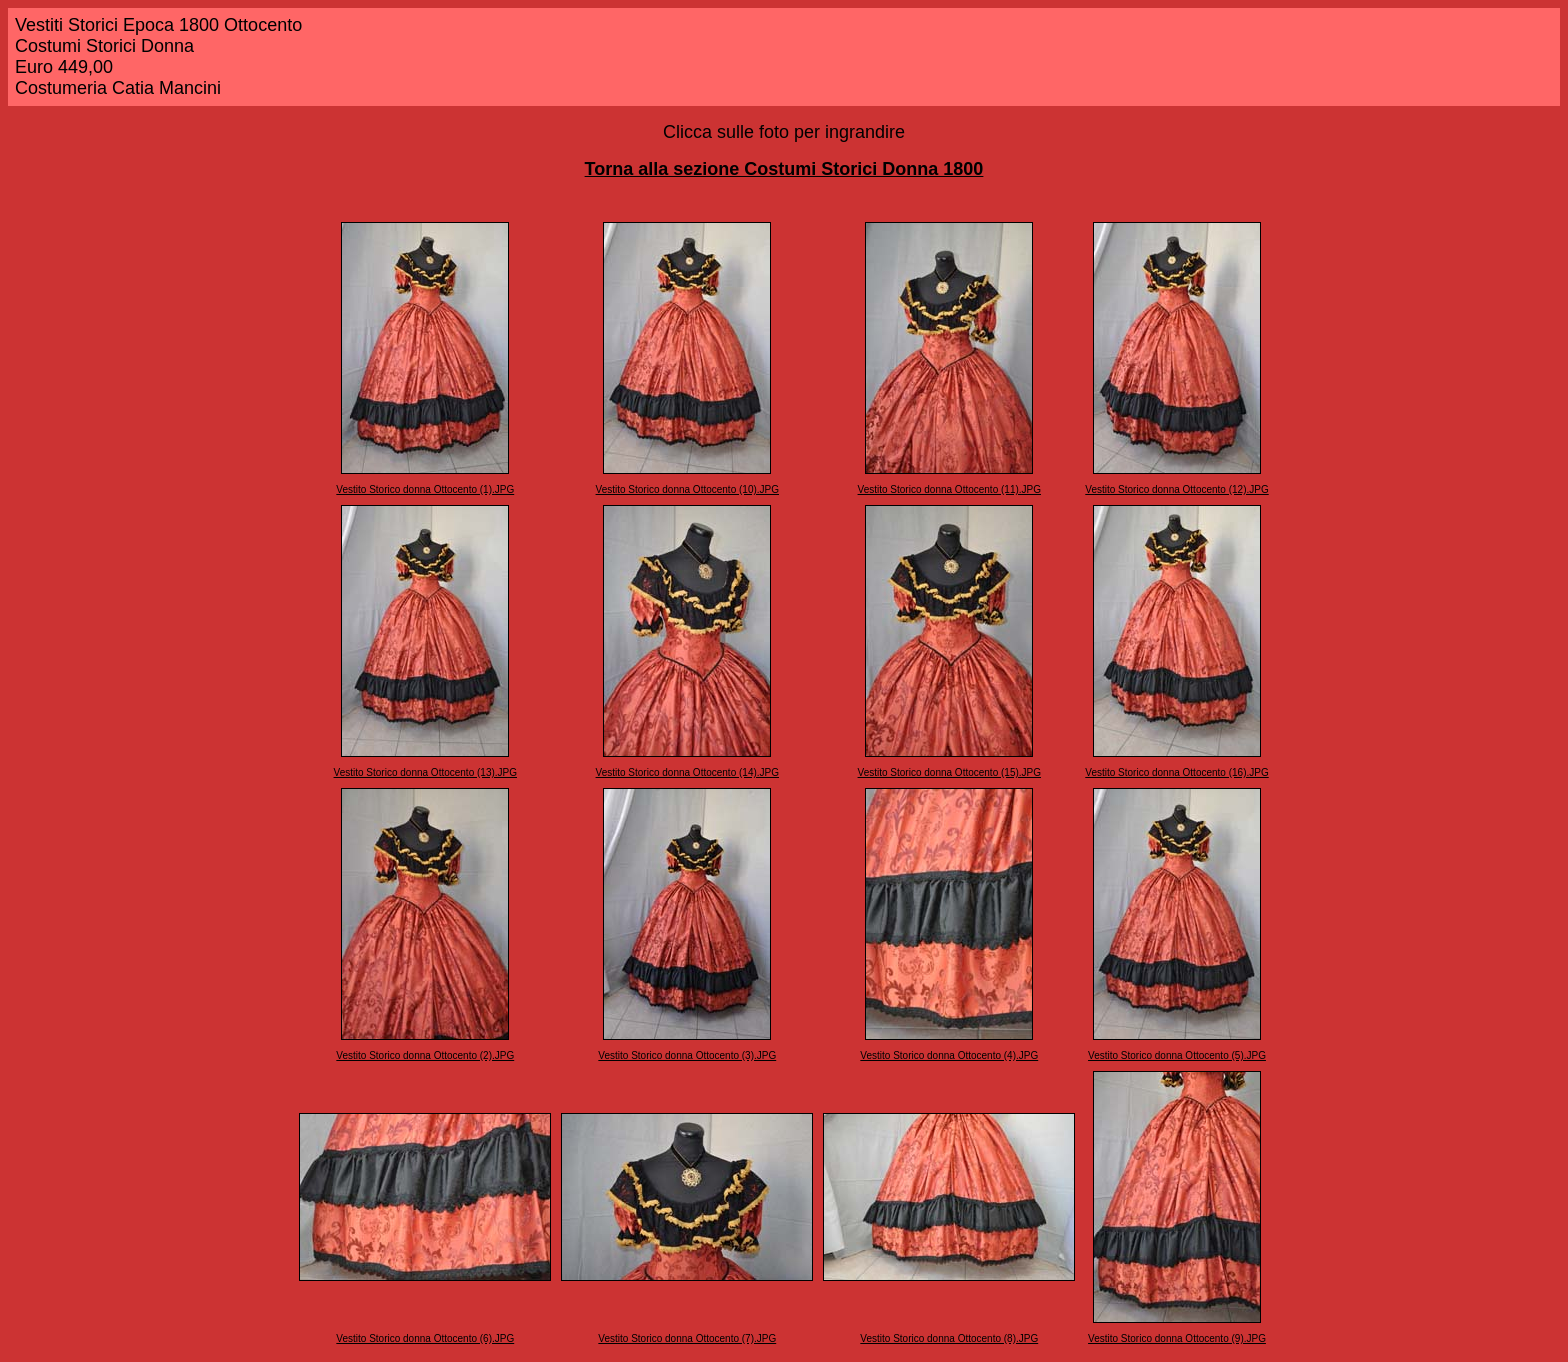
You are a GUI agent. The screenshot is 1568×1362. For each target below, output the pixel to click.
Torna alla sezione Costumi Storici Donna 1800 (784, 169)
